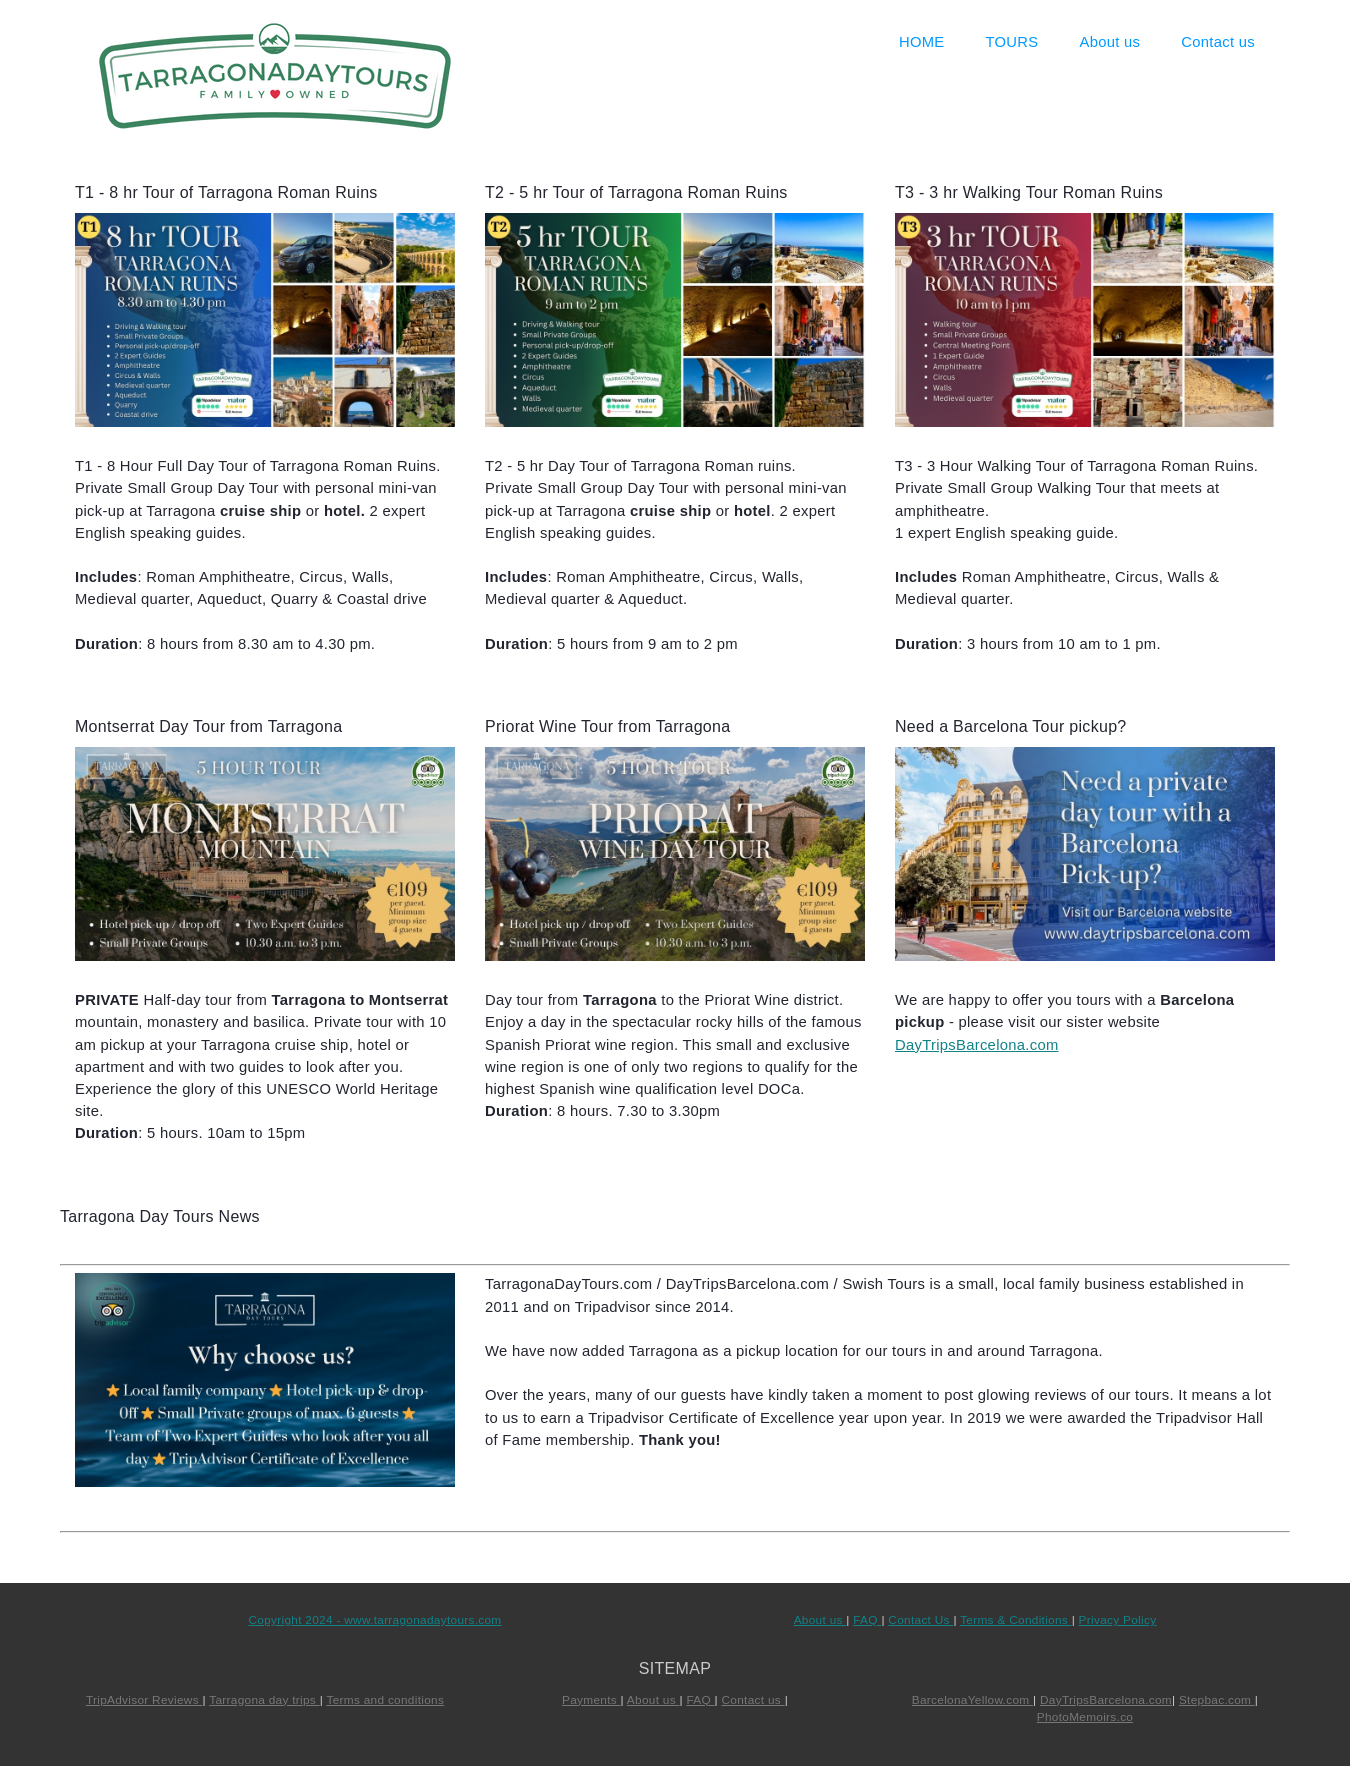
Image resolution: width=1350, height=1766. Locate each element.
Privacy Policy (1118, 1620)
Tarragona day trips (264, 1700)
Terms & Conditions (1015, 1620)
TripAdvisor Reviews (144, 1700)
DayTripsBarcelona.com (977, 1045)
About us (1110, 42)
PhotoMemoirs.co (1085, 1717)
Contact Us (920, 1620)
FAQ (867, 1620)
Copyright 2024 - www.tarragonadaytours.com (374, 1620)
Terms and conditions (385, 1700)
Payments (591, 1700)
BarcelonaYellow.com (972, 1700)
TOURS (1012, 42)
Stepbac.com (1217, 1700)
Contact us (1218, 42)
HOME (922, 42)
